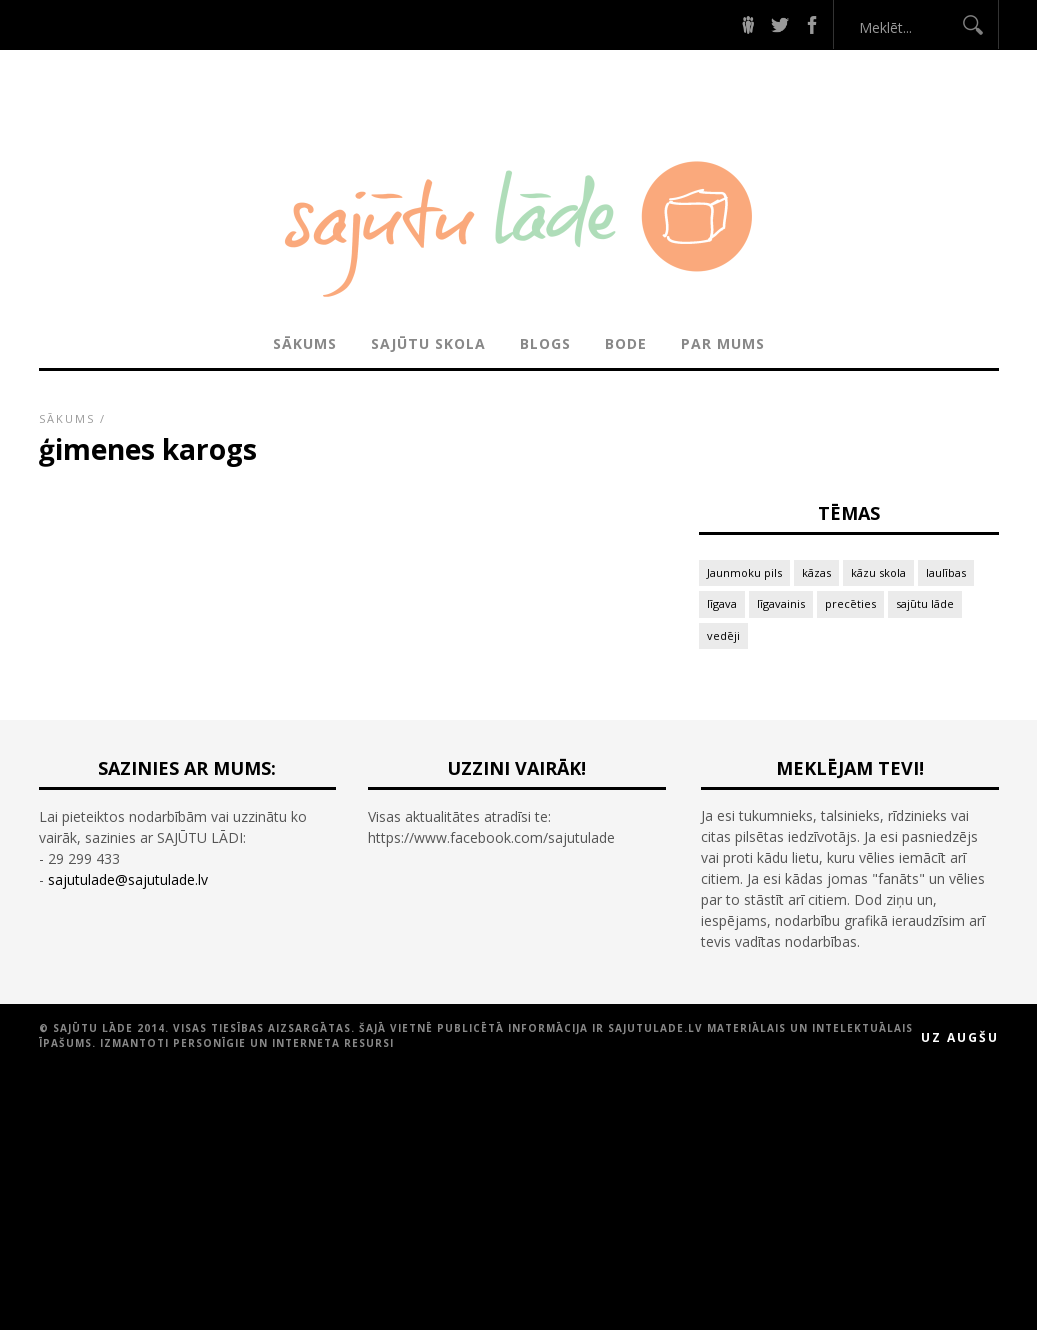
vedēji (723, 635)
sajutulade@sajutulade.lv (128, 879)
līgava (722, 603)
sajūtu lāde (925, 603)
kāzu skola (878, 572)
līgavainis (781, 603)
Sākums (305, 343)
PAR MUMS (723, 343)
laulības (946, 572)
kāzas (816, 572)
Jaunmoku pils (744, 572)
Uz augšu (960, 1037)
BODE (626, 343)
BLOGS (545, 343)
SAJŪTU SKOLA (428, 343)
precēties (850, 603)
